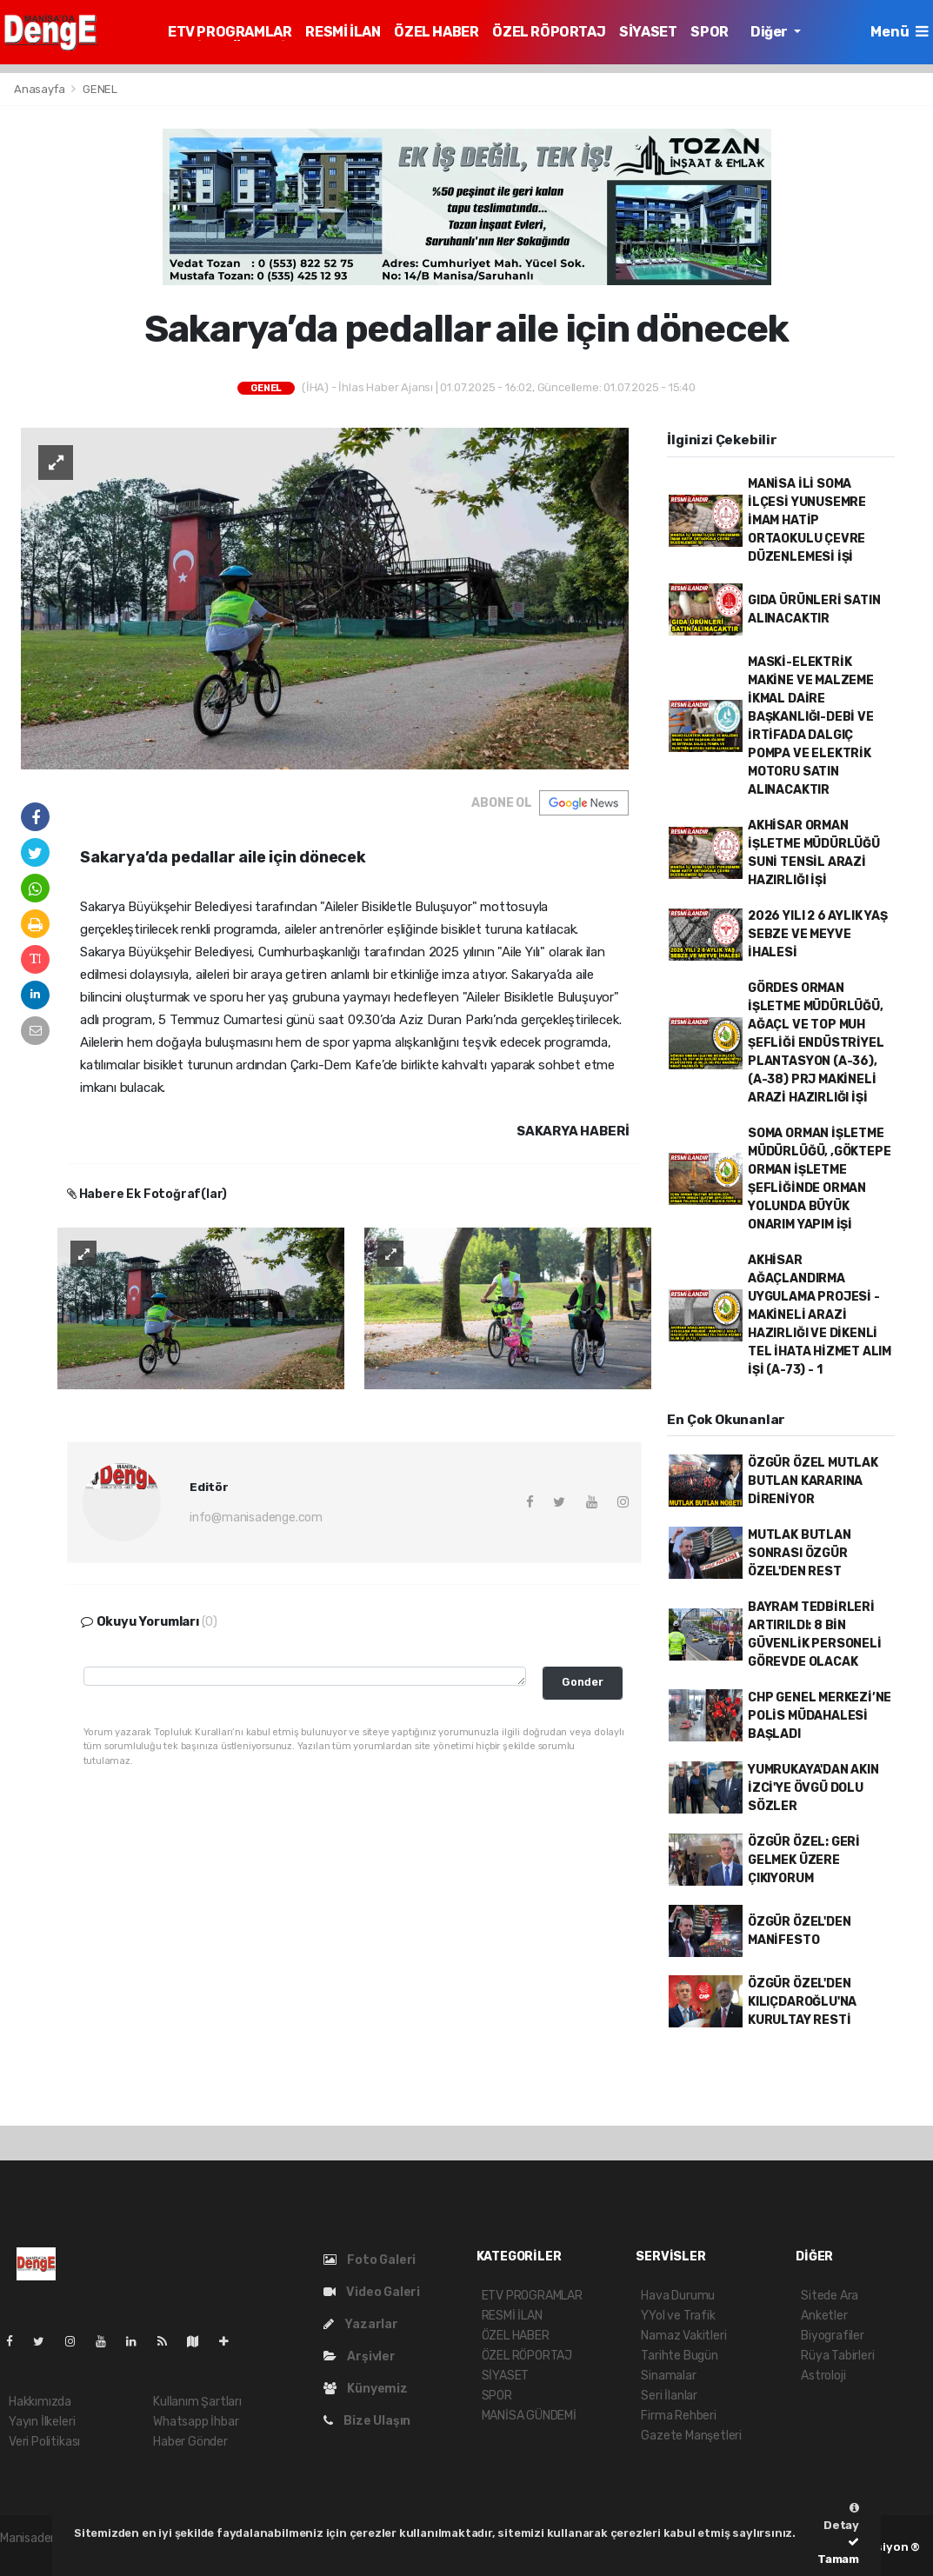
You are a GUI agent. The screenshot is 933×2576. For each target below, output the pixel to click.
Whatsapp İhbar (195, 2421)
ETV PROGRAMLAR (229, 31)
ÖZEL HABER (436, 31)
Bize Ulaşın (367, 2420)
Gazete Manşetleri (691, 2435)
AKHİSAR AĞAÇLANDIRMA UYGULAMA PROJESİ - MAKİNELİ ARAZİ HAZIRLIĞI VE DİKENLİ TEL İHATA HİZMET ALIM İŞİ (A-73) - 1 (819, 1315)
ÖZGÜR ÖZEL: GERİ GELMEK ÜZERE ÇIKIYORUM (804, 1860)
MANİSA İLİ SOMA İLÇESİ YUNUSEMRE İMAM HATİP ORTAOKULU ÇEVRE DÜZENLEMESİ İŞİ (807, 520)
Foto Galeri (370, 2260)
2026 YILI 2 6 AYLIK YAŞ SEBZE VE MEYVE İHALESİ (818, 934)
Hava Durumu (678, 2295)
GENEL (100, 89)
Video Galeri (371, 2292)
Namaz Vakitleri (683, 2335)
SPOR (709, 31)
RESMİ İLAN (342, 31)
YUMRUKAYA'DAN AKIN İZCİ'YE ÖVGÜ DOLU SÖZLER (813, 1788)
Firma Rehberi (678, 2415)
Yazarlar (360, 2324)
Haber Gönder (190, 2441)
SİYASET (647, 31)
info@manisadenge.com (256, 1517)
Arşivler (359, 2356)
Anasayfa (40, 89)
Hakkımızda (40, 2401)
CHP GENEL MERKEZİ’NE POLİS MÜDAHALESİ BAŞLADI (819, 1715)
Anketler (824, 2315)
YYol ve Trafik (678, 2315)
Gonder (582, 1681)
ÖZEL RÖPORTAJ (548, 31)
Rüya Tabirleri (837, 2355)
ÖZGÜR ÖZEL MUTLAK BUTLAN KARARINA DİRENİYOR (813, 1481)
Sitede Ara (829, 2295)
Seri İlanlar (669, 2395)
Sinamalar (668, 2375)
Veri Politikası (44, 2441)
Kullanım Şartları (197, 2401)
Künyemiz (365, 2388)
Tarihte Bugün (679, 2355)
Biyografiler (832, 2335)
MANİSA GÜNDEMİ (529, 2415)
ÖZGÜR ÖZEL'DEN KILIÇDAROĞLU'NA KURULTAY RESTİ (802, 2001)
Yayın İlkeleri (42, 2421)
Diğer (770, 31)
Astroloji (823, 2375)
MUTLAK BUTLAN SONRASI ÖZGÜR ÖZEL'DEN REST (799, 1553)
